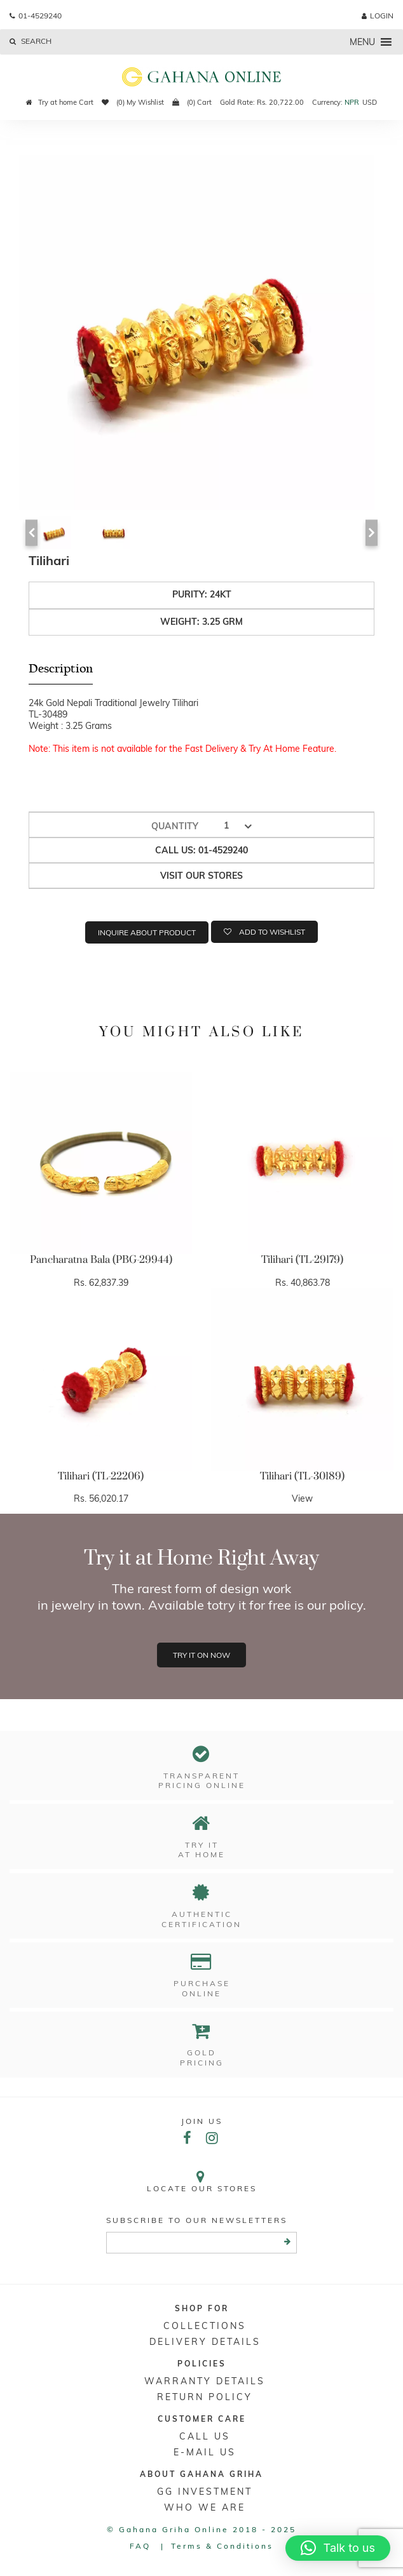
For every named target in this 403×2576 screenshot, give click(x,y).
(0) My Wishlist (133, 102)
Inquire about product (147, 932)
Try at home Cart (59, 102)
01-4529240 (36, 15)
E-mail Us (205, 2452)
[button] (362, 42)
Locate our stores (201, 2181)
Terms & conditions (222, 2546)
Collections (204, 2326)
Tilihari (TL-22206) (101, 1476)
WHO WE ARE (204, 2507)
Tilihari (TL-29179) (302, 1259)
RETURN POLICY (204, 2397)
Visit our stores (201, 875)
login (377, 15)
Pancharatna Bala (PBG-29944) (101, 1259)
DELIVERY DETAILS (205, 2341)
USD (369, 102)
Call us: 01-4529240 (201, 850)
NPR (352, 102)
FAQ (140, 2546)
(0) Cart (192, 102)
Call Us (204, 2436)
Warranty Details (204, 2381)
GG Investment (204, 2491)
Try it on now (201, 1655)
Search (30, 41)
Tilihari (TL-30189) (302, 1476)
